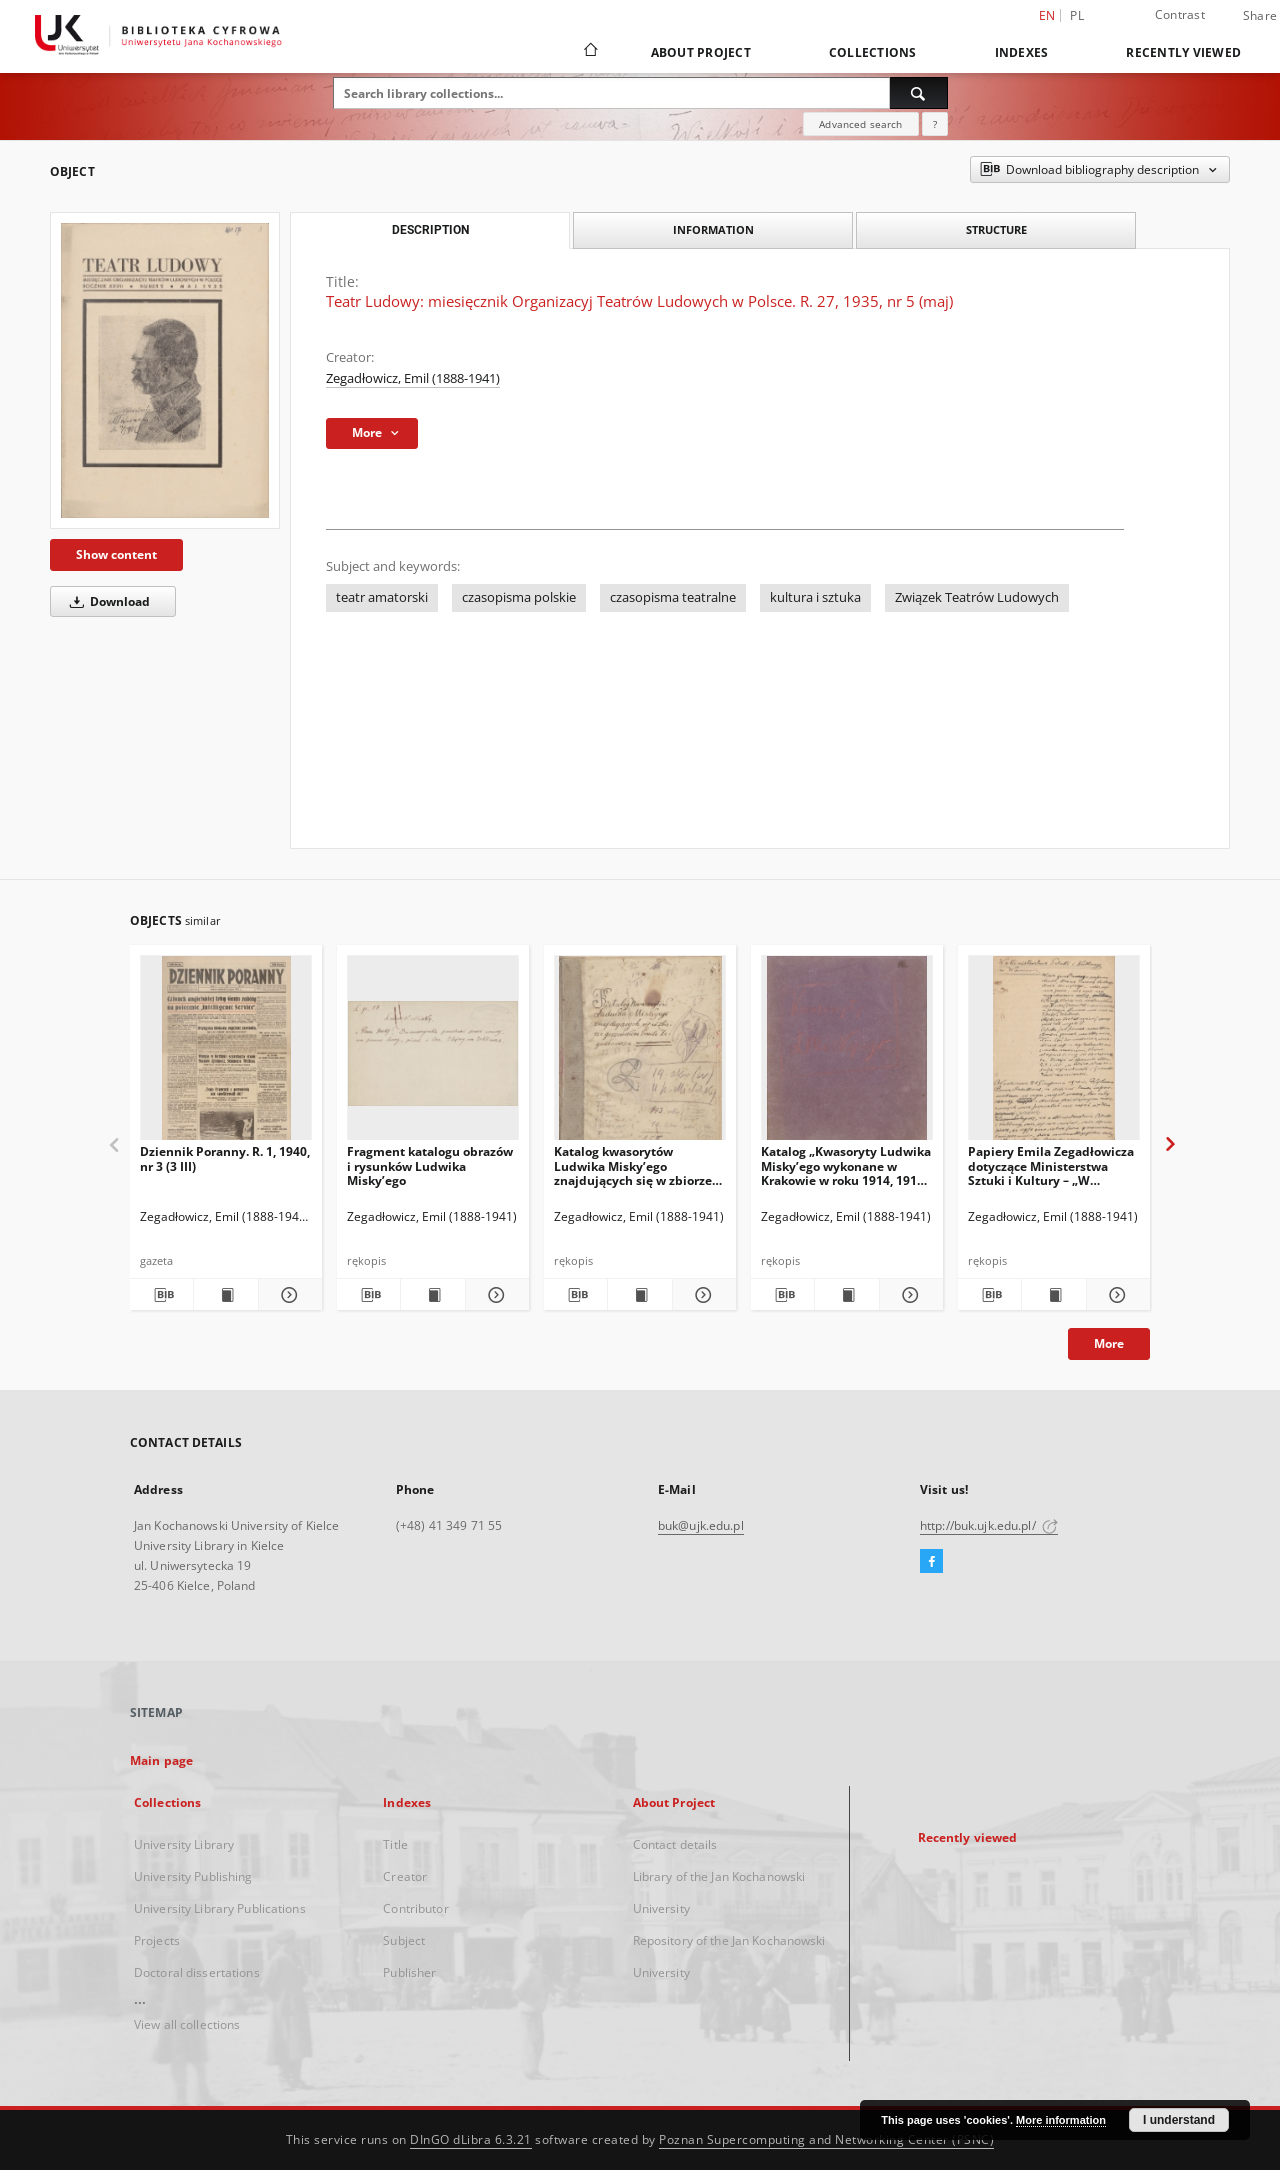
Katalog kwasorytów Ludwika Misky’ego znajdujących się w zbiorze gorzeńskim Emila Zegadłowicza (633, 1165)
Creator (405, 1876)
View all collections (187, 2024)
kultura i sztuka (815, 597)
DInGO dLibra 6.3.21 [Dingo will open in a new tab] (471, 2139)
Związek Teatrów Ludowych (977, 597)
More (1109, 1343)
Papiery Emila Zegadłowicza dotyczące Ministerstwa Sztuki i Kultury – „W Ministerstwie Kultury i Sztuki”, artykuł (1051, 1165)
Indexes (1022, 52)
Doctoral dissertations (197, 1972)
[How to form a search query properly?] (935, 124)
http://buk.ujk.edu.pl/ (989, 1525)
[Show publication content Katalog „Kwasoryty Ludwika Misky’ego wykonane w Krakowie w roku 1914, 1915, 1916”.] (846, 1295)
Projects (157, 1940)
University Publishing (193, 1876)
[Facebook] (931, 1562)
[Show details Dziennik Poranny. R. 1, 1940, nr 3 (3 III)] (287, 1295)
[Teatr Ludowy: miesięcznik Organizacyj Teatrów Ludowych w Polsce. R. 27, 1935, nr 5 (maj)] (165, 370)
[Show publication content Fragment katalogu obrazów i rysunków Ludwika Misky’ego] (432, 1295)
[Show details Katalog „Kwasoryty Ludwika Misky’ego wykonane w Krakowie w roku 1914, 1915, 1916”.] (908, 1295)
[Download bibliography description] (161, 1295)
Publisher (409, 1972)
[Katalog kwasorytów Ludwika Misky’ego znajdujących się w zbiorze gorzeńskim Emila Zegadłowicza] (640, 1053)
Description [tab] (430, 230)
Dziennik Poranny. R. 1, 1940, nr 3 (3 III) (225, 1158)
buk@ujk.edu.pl (701, 1525)
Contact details (675, 1844)
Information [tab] (713, 229)
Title (395, 1844)
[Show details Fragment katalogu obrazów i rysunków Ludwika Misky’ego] (494, 1295)
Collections (873, 52)
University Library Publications (220, 1908)
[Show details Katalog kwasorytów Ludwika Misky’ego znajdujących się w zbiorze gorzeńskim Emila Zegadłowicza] (701, 1295)
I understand (1179, 2120)
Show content (116, 554)
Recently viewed (1183, 52)
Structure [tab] (996, 229)
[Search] (919, 93)
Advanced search (860, 124)
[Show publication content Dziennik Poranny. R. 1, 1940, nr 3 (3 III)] (225, 1295)
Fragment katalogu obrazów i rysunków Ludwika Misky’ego (430, 1165)
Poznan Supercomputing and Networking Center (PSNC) (826, 2139)
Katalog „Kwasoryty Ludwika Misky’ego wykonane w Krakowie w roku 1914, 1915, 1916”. (846, 1165)
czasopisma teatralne (673, 597)
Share (1260, 16)
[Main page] (589, 52)
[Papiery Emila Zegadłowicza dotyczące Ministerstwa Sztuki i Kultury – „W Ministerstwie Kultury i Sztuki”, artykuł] (1054, 1053)
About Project (701, 52)
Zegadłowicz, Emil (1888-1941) (413, 378)
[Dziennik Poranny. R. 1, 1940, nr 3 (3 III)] (226, 1053)
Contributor (415, 1908)
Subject (404, 1940)
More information (1061, 2120)
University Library (184, 1844)
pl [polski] (1077, 15)
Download (106, 601)
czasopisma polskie (519, 597)
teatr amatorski (382, 597)
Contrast (1180, 14)
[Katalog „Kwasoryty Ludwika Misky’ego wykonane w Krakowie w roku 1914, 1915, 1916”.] (847, 1053)
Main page (161, 1760)
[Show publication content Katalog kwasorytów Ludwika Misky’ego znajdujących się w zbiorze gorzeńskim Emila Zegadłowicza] (639, 1295)
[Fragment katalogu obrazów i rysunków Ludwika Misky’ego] (433, 1053)
